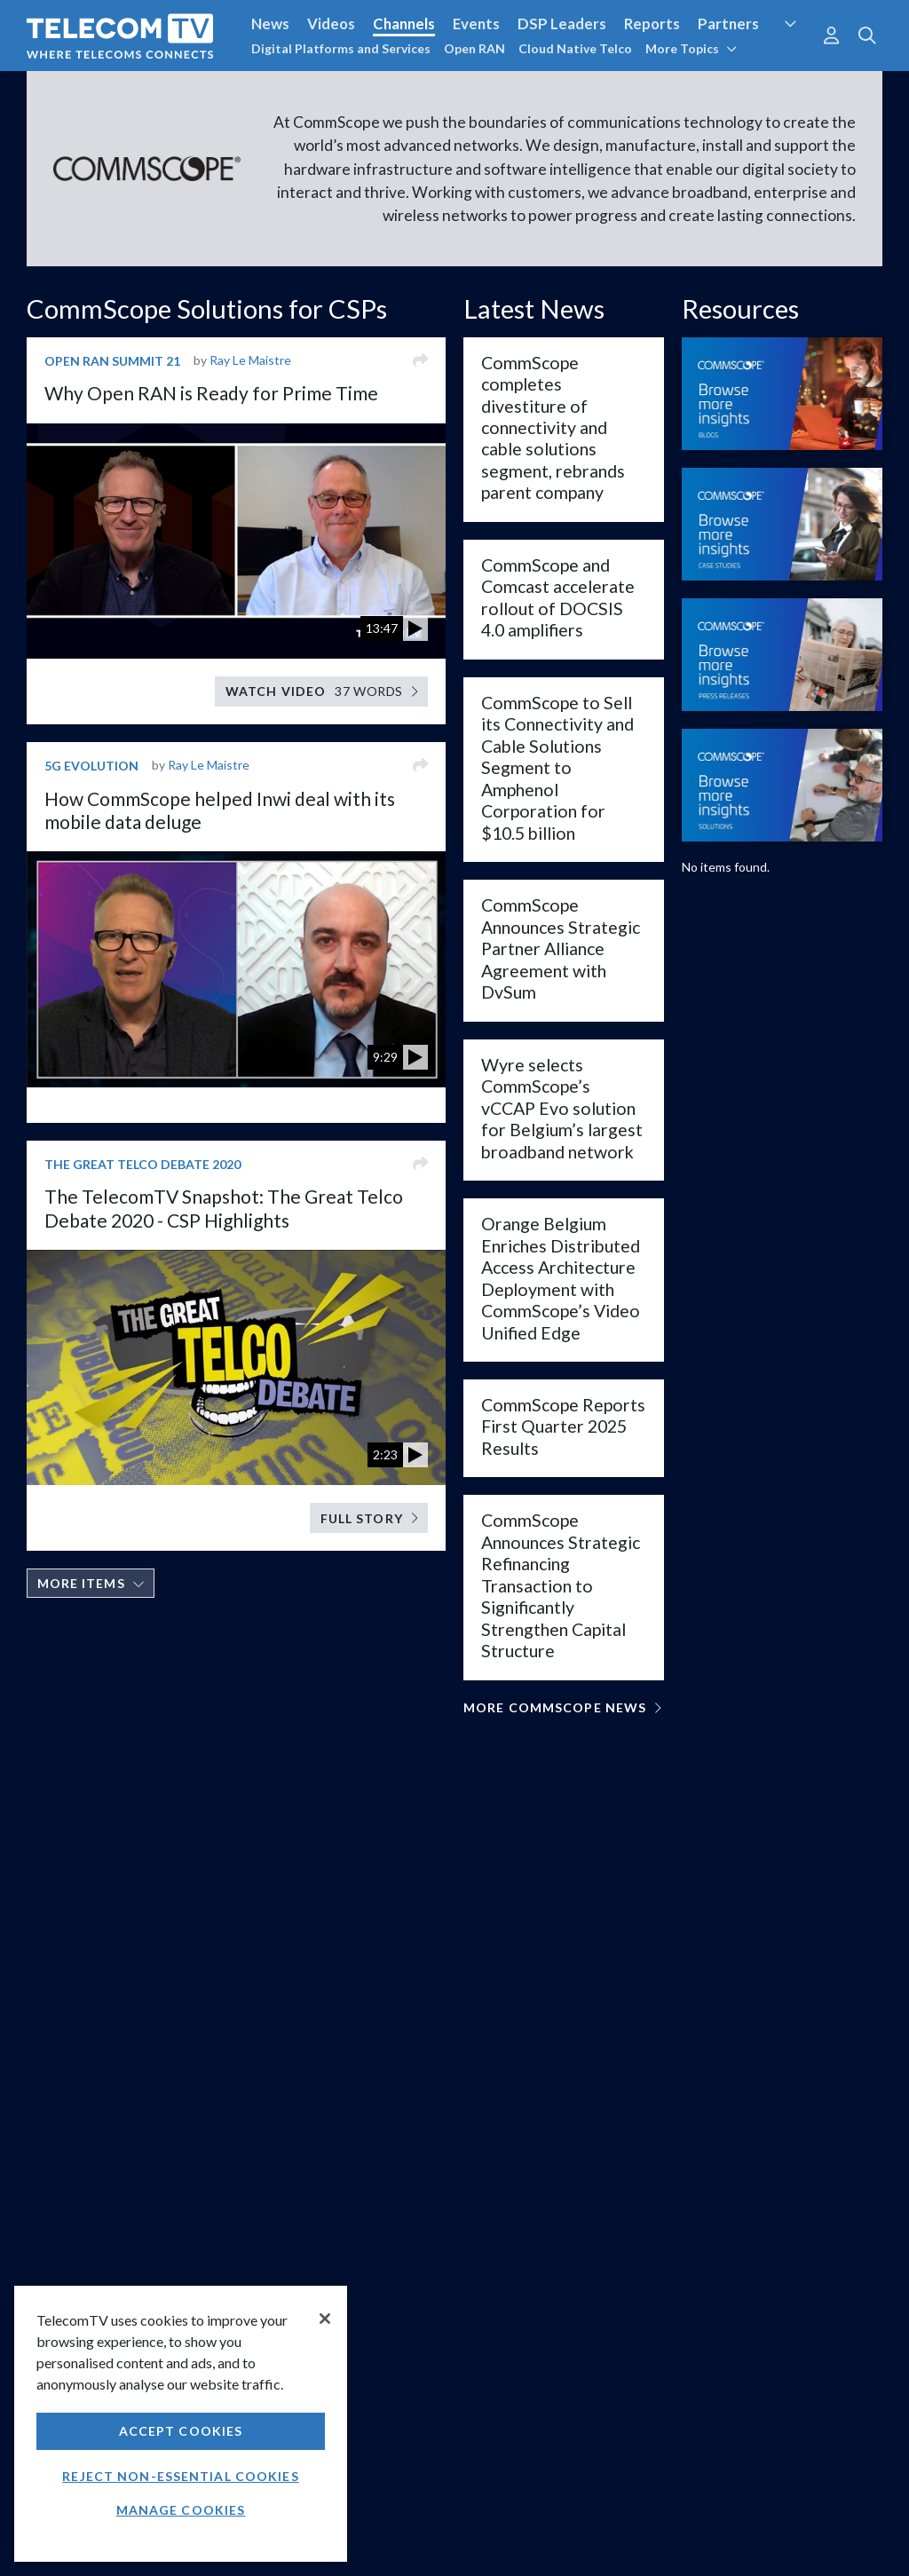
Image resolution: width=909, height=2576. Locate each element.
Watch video (321, 691)
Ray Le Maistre (250, 359)
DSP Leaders (562, 23)
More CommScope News (562, 1707)
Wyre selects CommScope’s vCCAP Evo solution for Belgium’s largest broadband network (562, 1108)
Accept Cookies (181, 2430)
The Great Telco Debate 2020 (142, 1164)
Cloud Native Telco (575, 48)
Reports (652, 23)
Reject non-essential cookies (180, 2476)
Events (476, 23)
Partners (728, 23)
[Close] (324, 2318)
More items (91, 1583)
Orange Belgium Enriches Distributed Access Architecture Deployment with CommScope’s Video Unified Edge (560, 1277)
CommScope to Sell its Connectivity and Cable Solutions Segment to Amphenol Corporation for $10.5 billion (557, 767)
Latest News (534, 308)
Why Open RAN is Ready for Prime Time (211, 393)
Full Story (369, 1518)
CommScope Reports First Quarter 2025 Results (563, 1426)
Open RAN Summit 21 (112, 360)
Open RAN (474, 48)
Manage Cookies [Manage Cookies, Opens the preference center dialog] (181, 2509)
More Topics (691, 48)
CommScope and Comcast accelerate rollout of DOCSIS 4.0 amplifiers (558, 597)
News (270, 23)
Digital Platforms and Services (341, 48)
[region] (180, 2424)
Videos (331, 23)
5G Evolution (91, 765)
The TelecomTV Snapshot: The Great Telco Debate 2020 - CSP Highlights (223, 1207)
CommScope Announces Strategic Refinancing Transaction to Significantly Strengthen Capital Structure (560, 1585)
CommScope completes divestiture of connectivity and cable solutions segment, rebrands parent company (553, 427)
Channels (404, 23)
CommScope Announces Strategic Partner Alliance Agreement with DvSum (560, 948)
